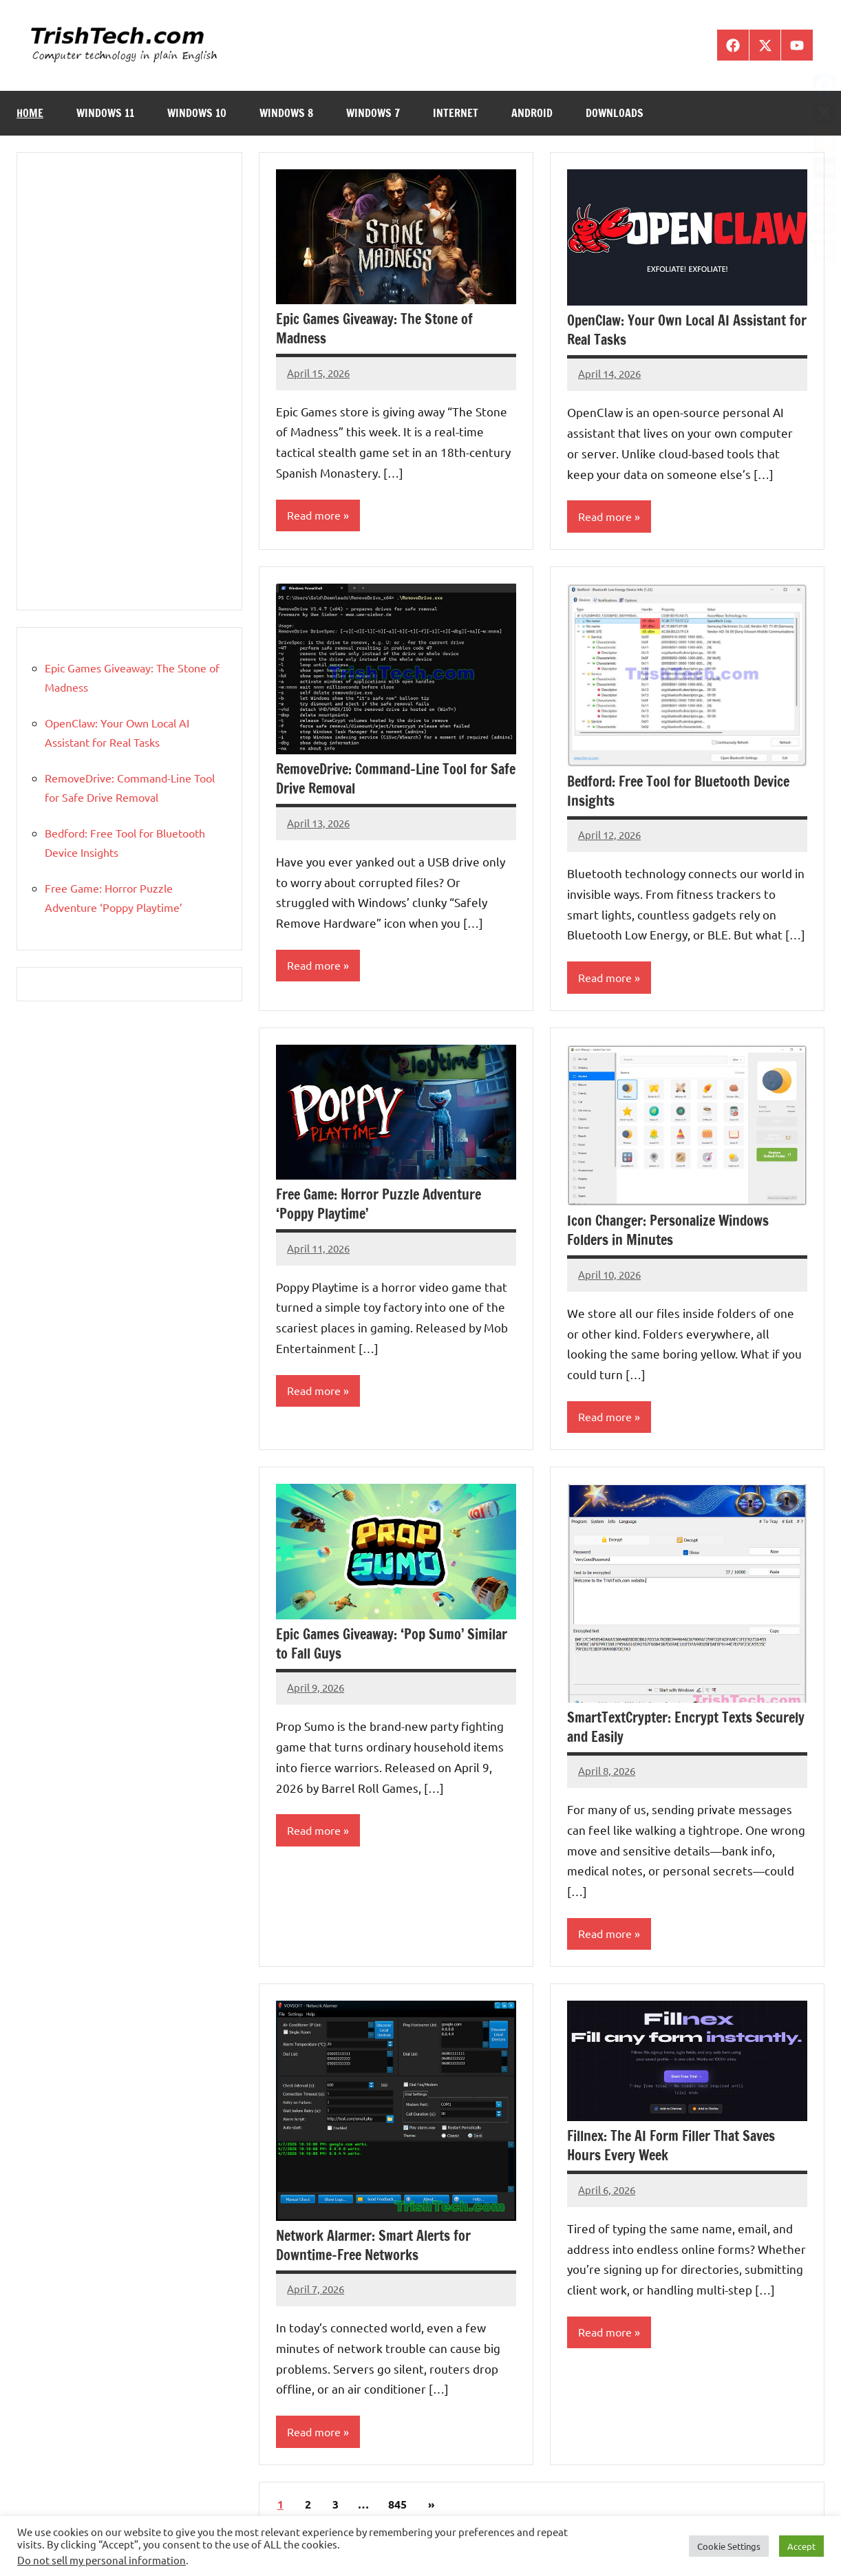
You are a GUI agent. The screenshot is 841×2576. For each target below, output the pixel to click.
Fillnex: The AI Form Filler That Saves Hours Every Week (671, 2147)
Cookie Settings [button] (728, 2546)
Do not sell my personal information (101, 2559)
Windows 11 (105, 112)
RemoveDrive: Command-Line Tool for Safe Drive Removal (395, 779)
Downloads (614, 112)
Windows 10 (196, 112)
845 (397, 2506)
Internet (455, 112)
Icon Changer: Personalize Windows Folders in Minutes (668, 1231)
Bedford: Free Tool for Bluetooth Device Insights (678, 791)
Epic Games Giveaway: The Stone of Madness (374, 328)
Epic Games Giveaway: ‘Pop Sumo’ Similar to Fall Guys (391, 1645)
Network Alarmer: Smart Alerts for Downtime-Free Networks (373, 2246)
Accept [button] (801, 2546)
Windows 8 (286, 112)
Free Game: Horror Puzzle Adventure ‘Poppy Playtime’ (378, 1204)
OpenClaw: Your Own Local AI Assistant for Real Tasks (687, 330)
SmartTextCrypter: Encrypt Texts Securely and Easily (686, 1727)
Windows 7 (373, 112)
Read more (314, 515)
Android (532, 112)
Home (30, 112)
